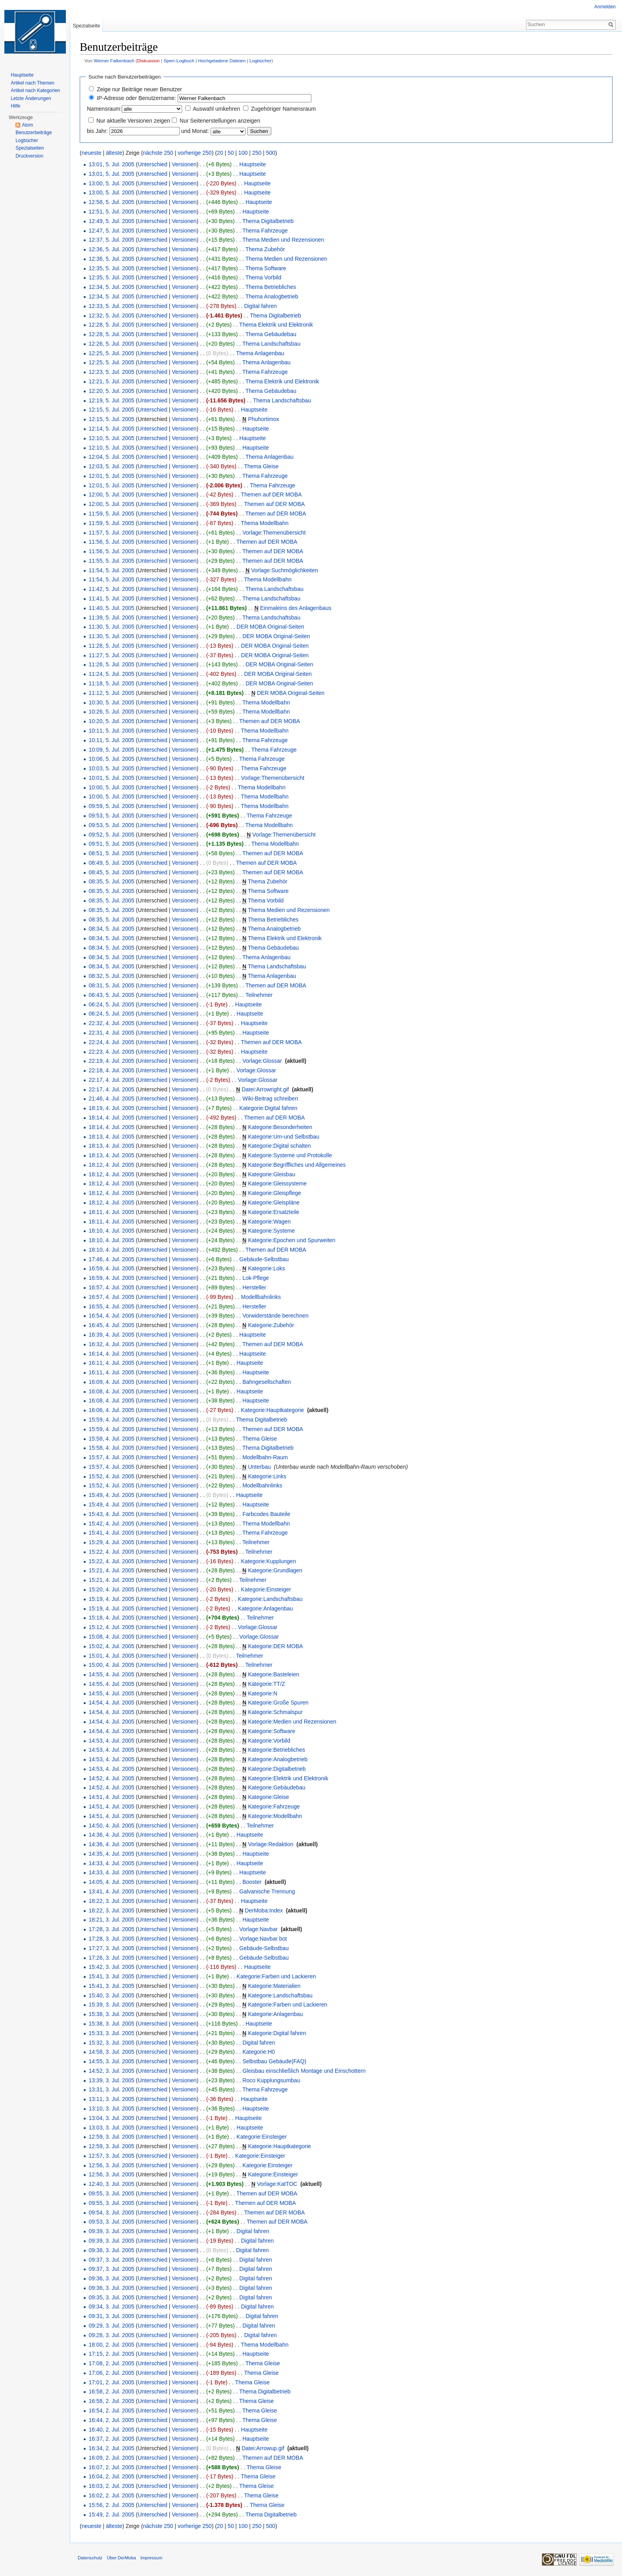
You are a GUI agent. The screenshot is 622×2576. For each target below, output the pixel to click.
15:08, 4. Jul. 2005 (111, 1636)
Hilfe (15, 106)
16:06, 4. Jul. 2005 (111, 1410)
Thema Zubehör (265, 249)
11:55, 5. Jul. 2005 (111, 561)
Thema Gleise (261, 466)
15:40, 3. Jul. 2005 (111, 1995)
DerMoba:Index (264, 1910)
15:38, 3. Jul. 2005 (111, 2014)
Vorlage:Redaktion (270, 1844)
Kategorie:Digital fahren (268, 1108)
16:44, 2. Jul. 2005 (111, 2420)
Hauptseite (252, 164)
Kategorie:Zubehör (271, 1325)
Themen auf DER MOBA (271, 494)
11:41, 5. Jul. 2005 (111, 598)
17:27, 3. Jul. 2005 (111, 1948)
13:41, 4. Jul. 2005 (111, 1891)
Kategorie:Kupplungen (268, 1561)
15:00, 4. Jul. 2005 (111, 1665)
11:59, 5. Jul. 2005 (111, 513)
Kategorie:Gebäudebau (276, 1787)
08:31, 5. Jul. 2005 (111, 985)
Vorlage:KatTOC (277, 2184)
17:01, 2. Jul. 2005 (111, 2382)
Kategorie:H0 (258, 2052)
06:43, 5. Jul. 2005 (111, 995)
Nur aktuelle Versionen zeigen (133, 120)
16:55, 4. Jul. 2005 (111, 1306)
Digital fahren (260, 306)
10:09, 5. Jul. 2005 (111, 749)
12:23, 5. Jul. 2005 (111, 372)
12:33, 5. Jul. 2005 (111, 306)
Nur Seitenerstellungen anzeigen (220, 120)
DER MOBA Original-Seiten (270, 626)
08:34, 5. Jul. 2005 (111, 928)
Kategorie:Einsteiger (266, 1589)
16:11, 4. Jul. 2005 (111, 1363)
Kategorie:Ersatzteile (273, 1212)
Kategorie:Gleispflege (274, 1193)
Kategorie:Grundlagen (275, 1570)
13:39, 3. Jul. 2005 (111, 2080)
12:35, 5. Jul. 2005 (111, 268)
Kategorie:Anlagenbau (265, 1608)
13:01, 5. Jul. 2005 (111, 164)
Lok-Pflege (255, 1278)
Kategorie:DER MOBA (275, 1646)
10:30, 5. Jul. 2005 (111, 702)
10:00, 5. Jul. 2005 (111, 787)
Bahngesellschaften (266, 1382)
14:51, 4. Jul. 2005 (111, 1797)
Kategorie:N (262, 1693)
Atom (27, 125)
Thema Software (266, 268)
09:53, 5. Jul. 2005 (111, 815)
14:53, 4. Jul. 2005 (111, 1740)
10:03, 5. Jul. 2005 (111, 768)
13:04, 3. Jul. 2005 (111, 2118)
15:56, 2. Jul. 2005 (111, 2505)
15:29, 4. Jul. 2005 (111, 1542)
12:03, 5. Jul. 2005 (111, 466)
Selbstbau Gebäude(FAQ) (274, 2061)
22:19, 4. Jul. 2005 (111, 1061)
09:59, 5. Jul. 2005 (111, 806)
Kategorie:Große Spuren (278, 1702)
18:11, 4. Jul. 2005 (111, 1212)
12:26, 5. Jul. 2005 (111, 344)
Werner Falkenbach (114, 60)
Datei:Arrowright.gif (265, 1089)
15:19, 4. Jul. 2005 (111, 1599)
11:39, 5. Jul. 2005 (111, 617)
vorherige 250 (195, 153)
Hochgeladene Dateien (222, 60)
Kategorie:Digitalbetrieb (277, 1769)
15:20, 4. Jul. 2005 (111, 1589)
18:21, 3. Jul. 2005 (111, 1919)
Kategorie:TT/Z (266, 1684)
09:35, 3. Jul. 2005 (111, 2297)
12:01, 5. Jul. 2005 (111, 476)
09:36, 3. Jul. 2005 (111, 2278)
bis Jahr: (97, 131)
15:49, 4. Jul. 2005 (111, 1495)
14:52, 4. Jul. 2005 (111, 1778)
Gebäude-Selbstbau (264, 1259)
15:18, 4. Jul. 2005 (111, 1617)
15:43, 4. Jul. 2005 (111, 1514)
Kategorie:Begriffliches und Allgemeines (297, 1165)
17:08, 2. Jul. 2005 (111, 2363)
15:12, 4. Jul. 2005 (111, 1627)
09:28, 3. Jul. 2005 (111, 2335)
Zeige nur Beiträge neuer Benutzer (139, 89)
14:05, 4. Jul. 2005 (111, 1882)
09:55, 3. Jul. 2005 (111, 2193)
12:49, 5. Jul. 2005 (111, 221)
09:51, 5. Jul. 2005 (111, 844)
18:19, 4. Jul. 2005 (111, 1108)
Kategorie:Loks (266, 1268)
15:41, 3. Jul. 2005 (111, 1976)
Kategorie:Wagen (269, 1221)
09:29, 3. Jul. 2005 (111, 2325)
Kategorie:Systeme (271, 1230)
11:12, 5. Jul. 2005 (111, 693)
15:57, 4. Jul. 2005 (111, 1457)
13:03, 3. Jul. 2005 (111, 2127)
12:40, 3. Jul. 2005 (111, 2184)
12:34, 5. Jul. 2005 (111, 287)
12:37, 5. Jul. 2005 (111, 240)
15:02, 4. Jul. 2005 (111, 1646)
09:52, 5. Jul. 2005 (111, 834)
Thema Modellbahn (264, 523)
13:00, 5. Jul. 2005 (111, 183)
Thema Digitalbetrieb (268, 221)
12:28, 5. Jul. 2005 (111, 324)
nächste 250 (158, 153)
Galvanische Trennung (267, 1891)
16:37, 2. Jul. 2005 (111, 2439)
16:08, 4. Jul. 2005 (111, 1391)
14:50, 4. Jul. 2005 (111, 1825)
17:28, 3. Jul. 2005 (111, 1929)
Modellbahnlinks (261, 1297)
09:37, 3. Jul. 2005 (111, 2260)
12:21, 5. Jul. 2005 (111, 381)
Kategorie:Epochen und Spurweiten (291, 1240)
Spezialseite (86, 26)
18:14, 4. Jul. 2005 (111, 1117)
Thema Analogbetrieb (272, 296)
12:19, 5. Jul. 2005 (111, 400)
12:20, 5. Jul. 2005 (111, 391)
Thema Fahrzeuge (265, 230)
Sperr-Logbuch (178, 60)
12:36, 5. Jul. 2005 (111, 249)
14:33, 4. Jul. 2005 (111, 1863)
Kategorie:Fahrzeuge (274, 1806)
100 (243, 153)
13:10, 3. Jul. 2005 (111, 2108)
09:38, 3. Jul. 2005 (111, 2250)
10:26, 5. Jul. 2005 (111, 711)
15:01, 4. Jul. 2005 (111, 1656)
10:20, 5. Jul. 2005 (111, 721)
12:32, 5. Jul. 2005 (111, 315)
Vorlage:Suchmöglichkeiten (284, 570)
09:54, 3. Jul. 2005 (111, 2212)
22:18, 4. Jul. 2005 (111, 1070)
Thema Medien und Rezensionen (283, 240)
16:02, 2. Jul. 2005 (111, 2495)
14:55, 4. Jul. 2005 (111, 1674)
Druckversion (29, 156)
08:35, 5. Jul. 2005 (111, 881)
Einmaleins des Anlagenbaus (295, 608)
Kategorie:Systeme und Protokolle (290, 1155)
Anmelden (605, 7)
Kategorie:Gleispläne (273, 1202)
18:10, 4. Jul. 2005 (111, 1230)
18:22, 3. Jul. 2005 (111, 1901)
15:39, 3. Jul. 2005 (111, 2004)
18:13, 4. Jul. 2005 (111, 1136)
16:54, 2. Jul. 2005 (111, 2410)
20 (220, 153)
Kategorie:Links (267, 1476)
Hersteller (254, 1287)
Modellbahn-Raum (265, 1457)
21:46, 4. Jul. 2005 (111, 1098)
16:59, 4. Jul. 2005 (111, 1268)
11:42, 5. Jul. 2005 (111, 589)
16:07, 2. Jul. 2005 (111, 2467)
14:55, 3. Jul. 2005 (111, 2061)
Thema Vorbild (263, 277)
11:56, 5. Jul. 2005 (111, 542)
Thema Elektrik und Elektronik (276, 324)
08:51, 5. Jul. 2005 (111, 853)
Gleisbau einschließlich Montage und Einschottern (304, 2071)
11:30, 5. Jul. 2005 (111, 626)
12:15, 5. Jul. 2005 (111, 409)
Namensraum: (104, 109)
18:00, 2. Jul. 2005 (111, 2344)
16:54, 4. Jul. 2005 (111, 1315)
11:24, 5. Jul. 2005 (111, 674)
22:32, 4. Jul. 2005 (111, 1023)
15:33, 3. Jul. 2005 (111, 2033)
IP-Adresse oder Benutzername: (136, 98)
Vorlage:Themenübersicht (274, 532)
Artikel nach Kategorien (35, 90)
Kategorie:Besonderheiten (280, 1127)
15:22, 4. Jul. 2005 (111, 1552)
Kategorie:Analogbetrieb (277, 1759)
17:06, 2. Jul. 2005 (111, 2373)
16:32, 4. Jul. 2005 (111, 1344)
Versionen (184, 164)
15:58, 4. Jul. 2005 (111, 1438)
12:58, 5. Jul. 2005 (111, 202)
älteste (114, 153)
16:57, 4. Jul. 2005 (111, 1287)
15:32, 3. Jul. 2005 (111, 2042)
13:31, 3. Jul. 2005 (111, 2089)
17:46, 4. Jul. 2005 (111, 1259)
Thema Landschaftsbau (271, 344)
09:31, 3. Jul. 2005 (111, 2316)
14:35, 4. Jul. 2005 (111, 1854)
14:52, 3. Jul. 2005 (111, 2071)
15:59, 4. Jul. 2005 (111, 1419)
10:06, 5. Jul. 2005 (111, 759)
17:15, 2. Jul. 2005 (111, 2354)
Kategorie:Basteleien (273, 1674)
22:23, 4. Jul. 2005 (111, 1051)
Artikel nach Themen (32, 83)
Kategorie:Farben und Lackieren (276, 1976)
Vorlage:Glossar (262, 1061)
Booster (251, 1882)
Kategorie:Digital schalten (279, 1146)
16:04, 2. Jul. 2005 (111, 2476)
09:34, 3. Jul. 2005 (111, 2306)
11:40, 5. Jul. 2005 (111, 608)
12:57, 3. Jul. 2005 (111, 2156)
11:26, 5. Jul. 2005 (111, 664)
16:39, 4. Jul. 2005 (111, 1334)
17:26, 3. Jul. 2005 (111, 1958)
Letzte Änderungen (31, 98)
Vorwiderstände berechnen (275, 1315)
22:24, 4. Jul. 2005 (111, 1042)
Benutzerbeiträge (33, 132)
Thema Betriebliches (271, 287)
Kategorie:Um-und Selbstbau (283, 1136)
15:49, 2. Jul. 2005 (111, 2514)
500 (270, 153)
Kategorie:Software (271, 1731)
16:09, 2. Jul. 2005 (111, 2458)
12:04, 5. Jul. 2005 (111, 457)
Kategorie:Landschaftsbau (270, 1599)
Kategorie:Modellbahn (275, 1816)
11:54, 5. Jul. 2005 (111, 570)
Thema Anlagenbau (260, 353)
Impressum (151, 2557)
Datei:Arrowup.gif (263, 2448)
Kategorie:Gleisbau (271, 1174)
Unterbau (259, 1467)
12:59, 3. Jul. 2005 (111, 2137)
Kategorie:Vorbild (269, 1740)
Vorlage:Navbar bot (263, 1938)
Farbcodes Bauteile (266, 1514)
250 (256, 153)
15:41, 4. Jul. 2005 (111, 1532)
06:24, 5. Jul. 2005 (111, 1004)
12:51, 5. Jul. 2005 (111, 211)
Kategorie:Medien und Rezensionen (292, 1721)
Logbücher (261, 60)
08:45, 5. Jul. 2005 (111, 872)
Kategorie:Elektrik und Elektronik (288, 1778)
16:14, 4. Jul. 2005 (111, 1354)
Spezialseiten (29, 148)
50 (231, 153)
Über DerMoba (121, 2557)
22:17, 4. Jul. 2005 (111, 1080)
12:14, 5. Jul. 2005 (111, 428)
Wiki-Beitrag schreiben (270, 1098)
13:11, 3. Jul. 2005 (111, 2099)
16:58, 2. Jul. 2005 (111, 2391)
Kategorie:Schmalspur (275, 1712)
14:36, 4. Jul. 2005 (111, 1834)
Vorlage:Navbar (258, 1929)
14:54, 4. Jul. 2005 (111, 1702)
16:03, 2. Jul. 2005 (111, 2486)
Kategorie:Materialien (274, 1986)
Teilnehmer (259, 995)
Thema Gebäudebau (271, 334)
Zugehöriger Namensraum (283, 109)
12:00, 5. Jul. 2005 (111, 494)
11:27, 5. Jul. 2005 (111, 655)
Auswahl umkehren (216, 109)
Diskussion (148, 60)
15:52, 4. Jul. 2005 (111, 1476)
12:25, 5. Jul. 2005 (111, 353)
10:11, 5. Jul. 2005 (111, 730)
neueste (92, 153)
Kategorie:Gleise (268, 1797)
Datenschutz (90, 2557)
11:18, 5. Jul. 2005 (111, 683)
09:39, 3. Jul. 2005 (111, 2231)
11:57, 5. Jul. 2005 (111, 532)
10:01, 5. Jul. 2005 (111, 778)
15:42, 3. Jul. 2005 (111, 1967)
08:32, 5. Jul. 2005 (111, 976)
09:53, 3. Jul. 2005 (111, 2221)
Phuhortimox (263, 419)
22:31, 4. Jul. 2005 (111, 1032)
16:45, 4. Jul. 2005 (111, 1325)
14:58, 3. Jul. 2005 (111, 2052)
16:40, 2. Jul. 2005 (111, 2429)
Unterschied (152, 164)
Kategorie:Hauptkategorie (272, 1410)
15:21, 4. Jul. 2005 (111, 1570)
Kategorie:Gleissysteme (277, 1183)
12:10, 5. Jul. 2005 (111, 438)
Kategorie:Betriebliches (276, 1750)
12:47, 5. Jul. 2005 (111, 230)
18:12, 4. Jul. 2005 (111, 1165)
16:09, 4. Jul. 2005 (111, 1382)
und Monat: (195, 131)
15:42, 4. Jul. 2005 (111, 1523)
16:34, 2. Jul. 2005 (111, 2448)
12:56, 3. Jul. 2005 (111, 2165)
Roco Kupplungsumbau (271, 2080)
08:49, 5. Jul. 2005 (111, 863)
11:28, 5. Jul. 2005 (111, 646)
